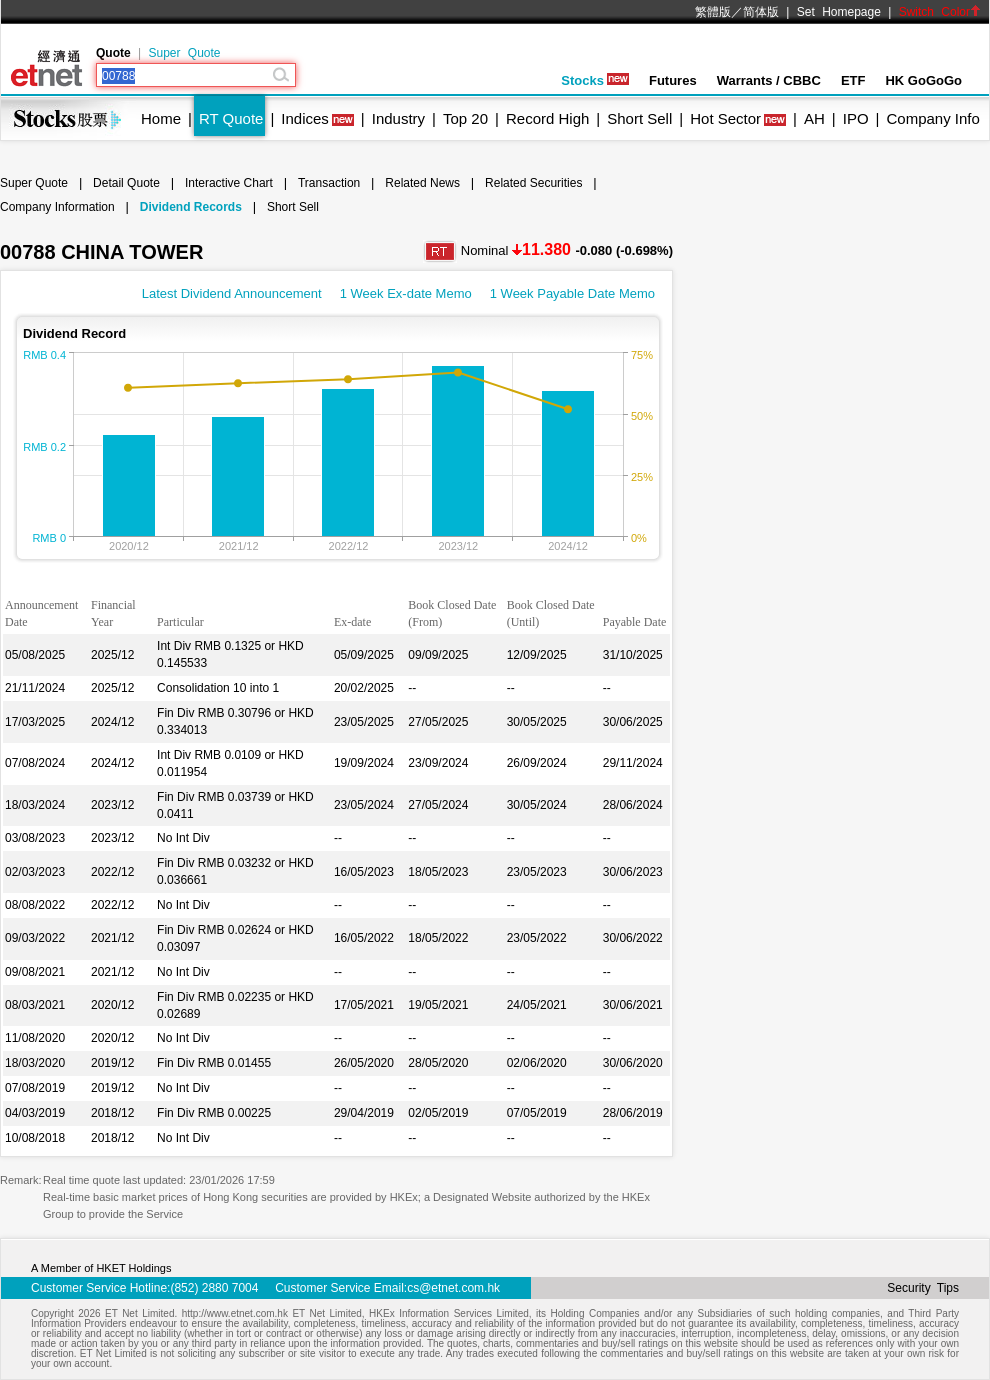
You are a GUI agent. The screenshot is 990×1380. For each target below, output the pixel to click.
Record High (547, 118)
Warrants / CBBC (769, 80)
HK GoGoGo (923, 80)
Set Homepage (839, 12)
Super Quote (184, 53)
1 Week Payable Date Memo (572, 293)
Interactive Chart (229, 183)
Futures (673, 80)
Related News (422, 183)
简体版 (761, 12)
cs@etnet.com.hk (453, 1288)
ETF (853, 80)
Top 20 (465, 118)
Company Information (57, 207)
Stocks (595, 80)
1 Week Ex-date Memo (406, 293)
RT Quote (231, 118)
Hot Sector (725, 118)
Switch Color (940, 12)
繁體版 (713, 12)
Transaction (329, 183)
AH (814, 118)
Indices (305, 118)
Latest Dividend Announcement (232, 293)
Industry (398, 118)
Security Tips (923, 1288)
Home (161, 118)
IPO (856, 118)
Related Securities (533, 183)
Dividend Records (191, 207)
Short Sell (639, 118)
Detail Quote (126, 183)
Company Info (932, 118)
